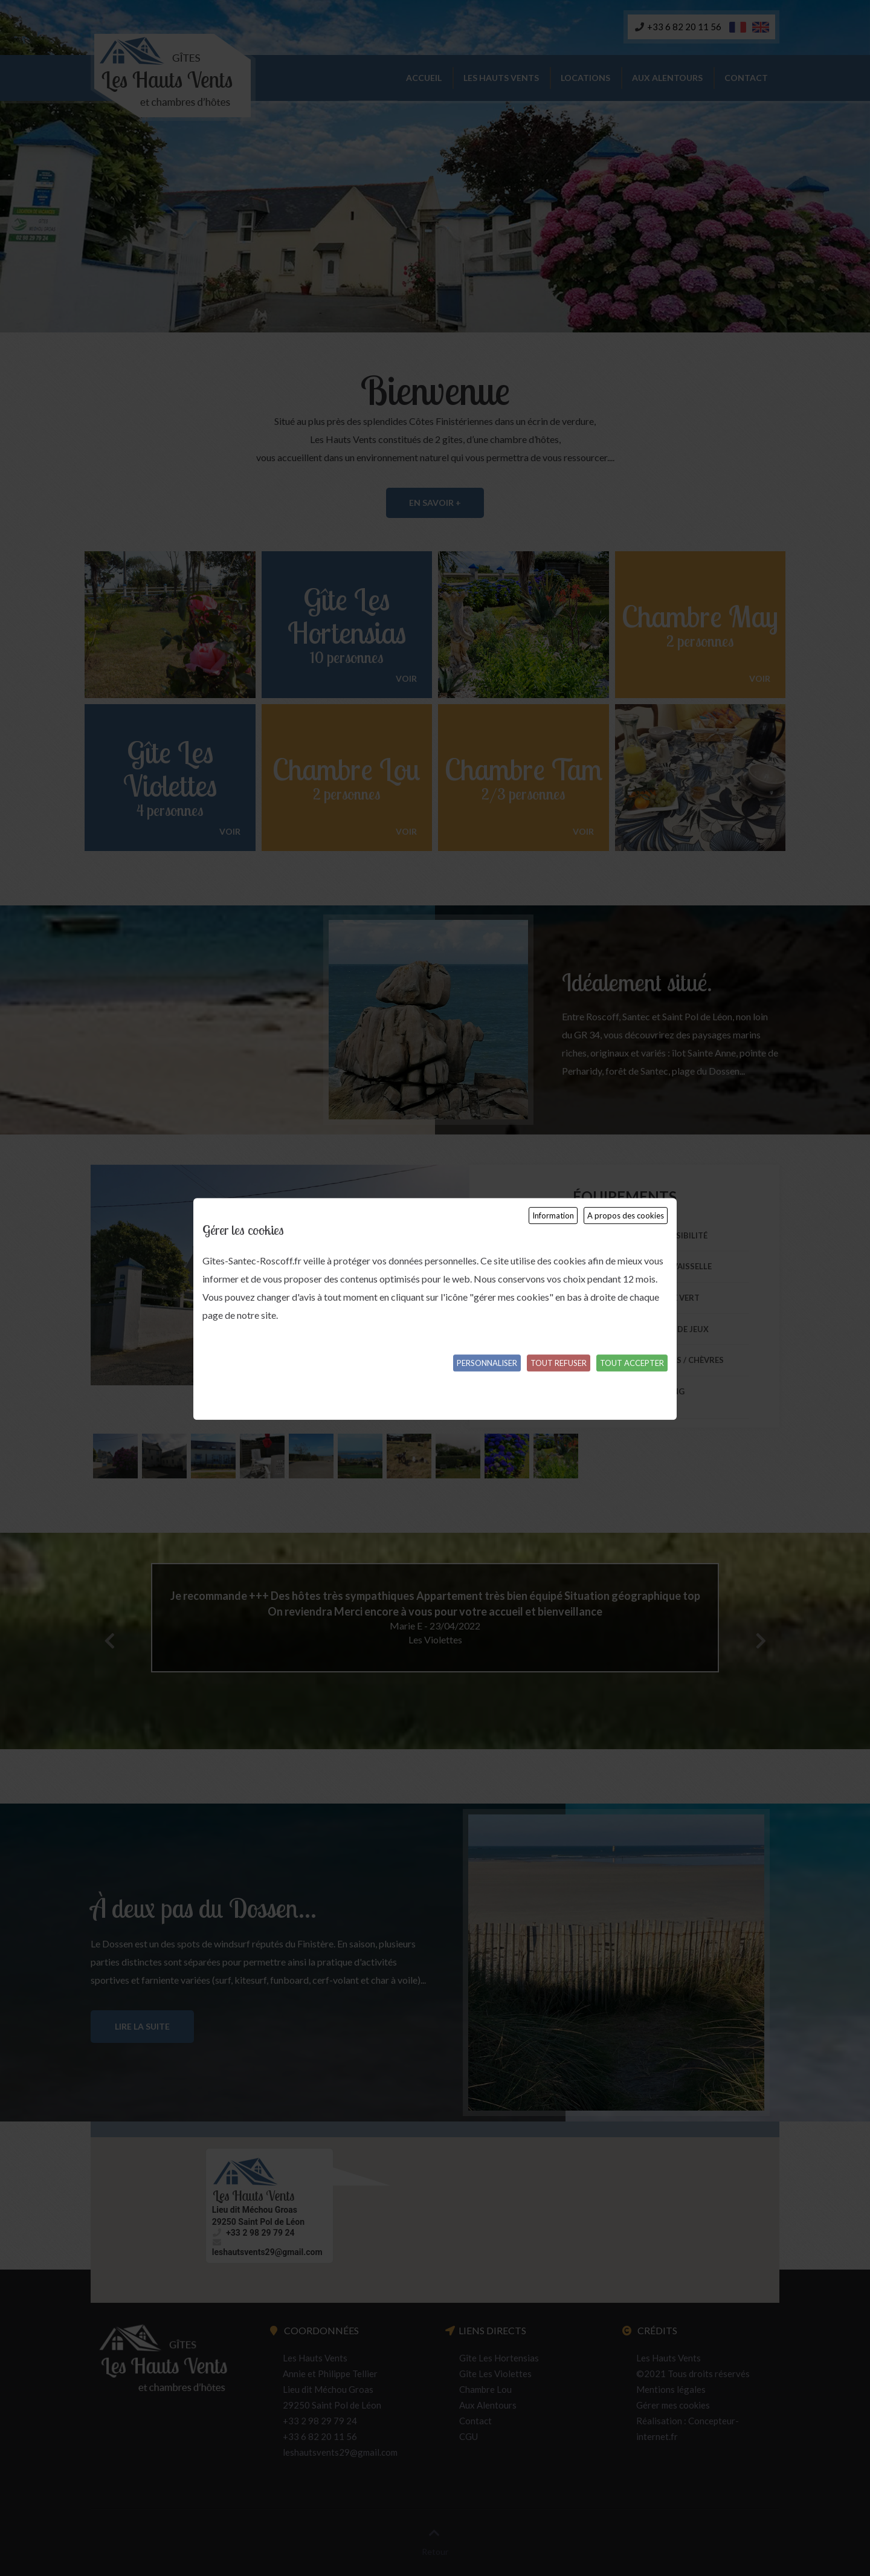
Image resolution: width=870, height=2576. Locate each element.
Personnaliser (487, 1363)
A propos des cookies (625, 1215)
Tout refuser (558, 1363)
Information (553, 1215)
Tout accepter (632, 1363)
